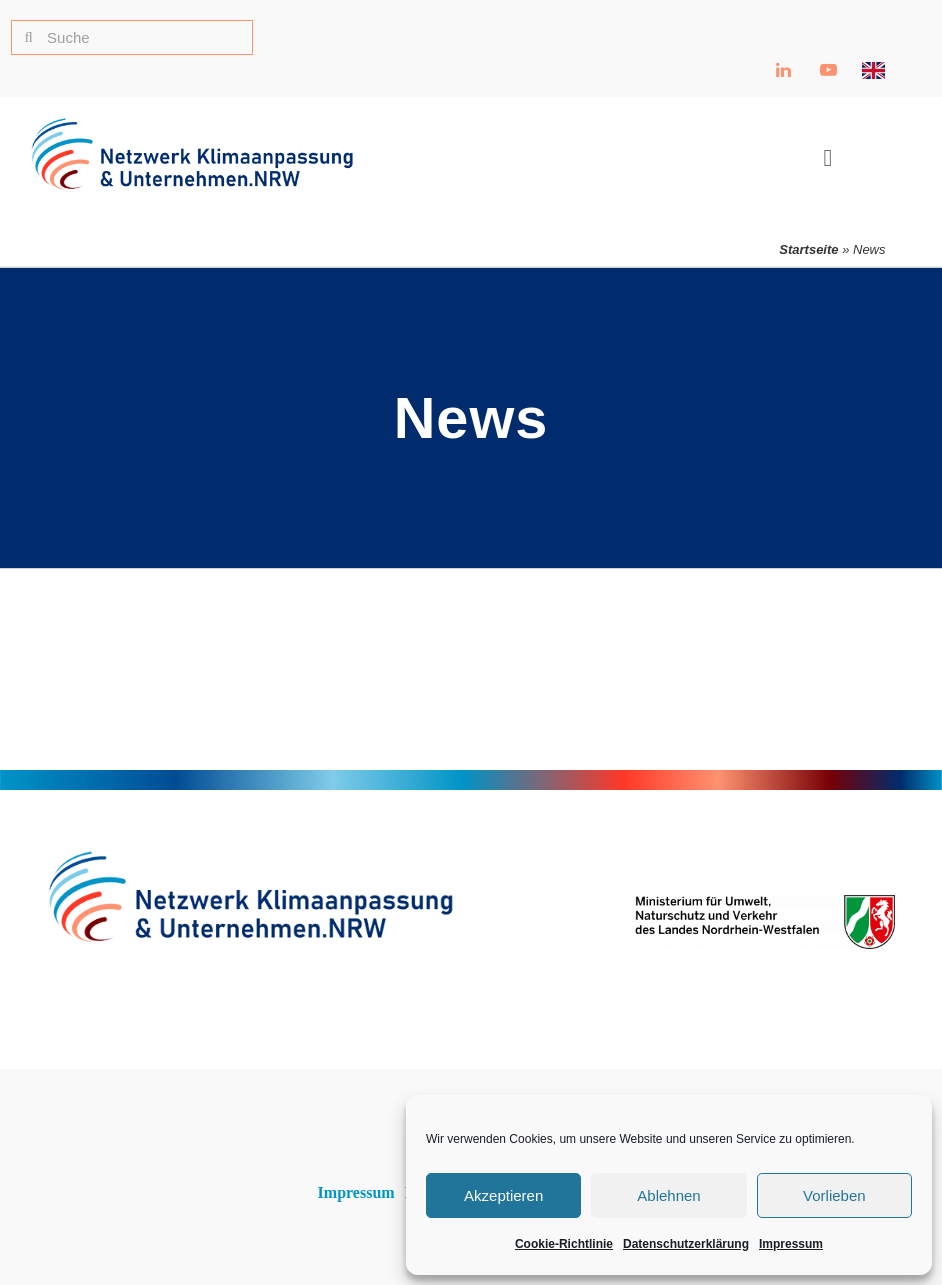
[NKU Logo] (192, 125)
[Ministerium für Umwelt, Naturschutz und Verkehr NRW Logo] (765, 903)
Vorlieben (834, 1195)
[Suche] (132, 37)
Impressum (791, 1244)
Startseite (808, 249)
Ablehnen (668, 1195)
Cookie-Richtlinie (564, 1244)
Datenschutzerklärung (686, 1244)
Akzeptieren (503, 1195)
